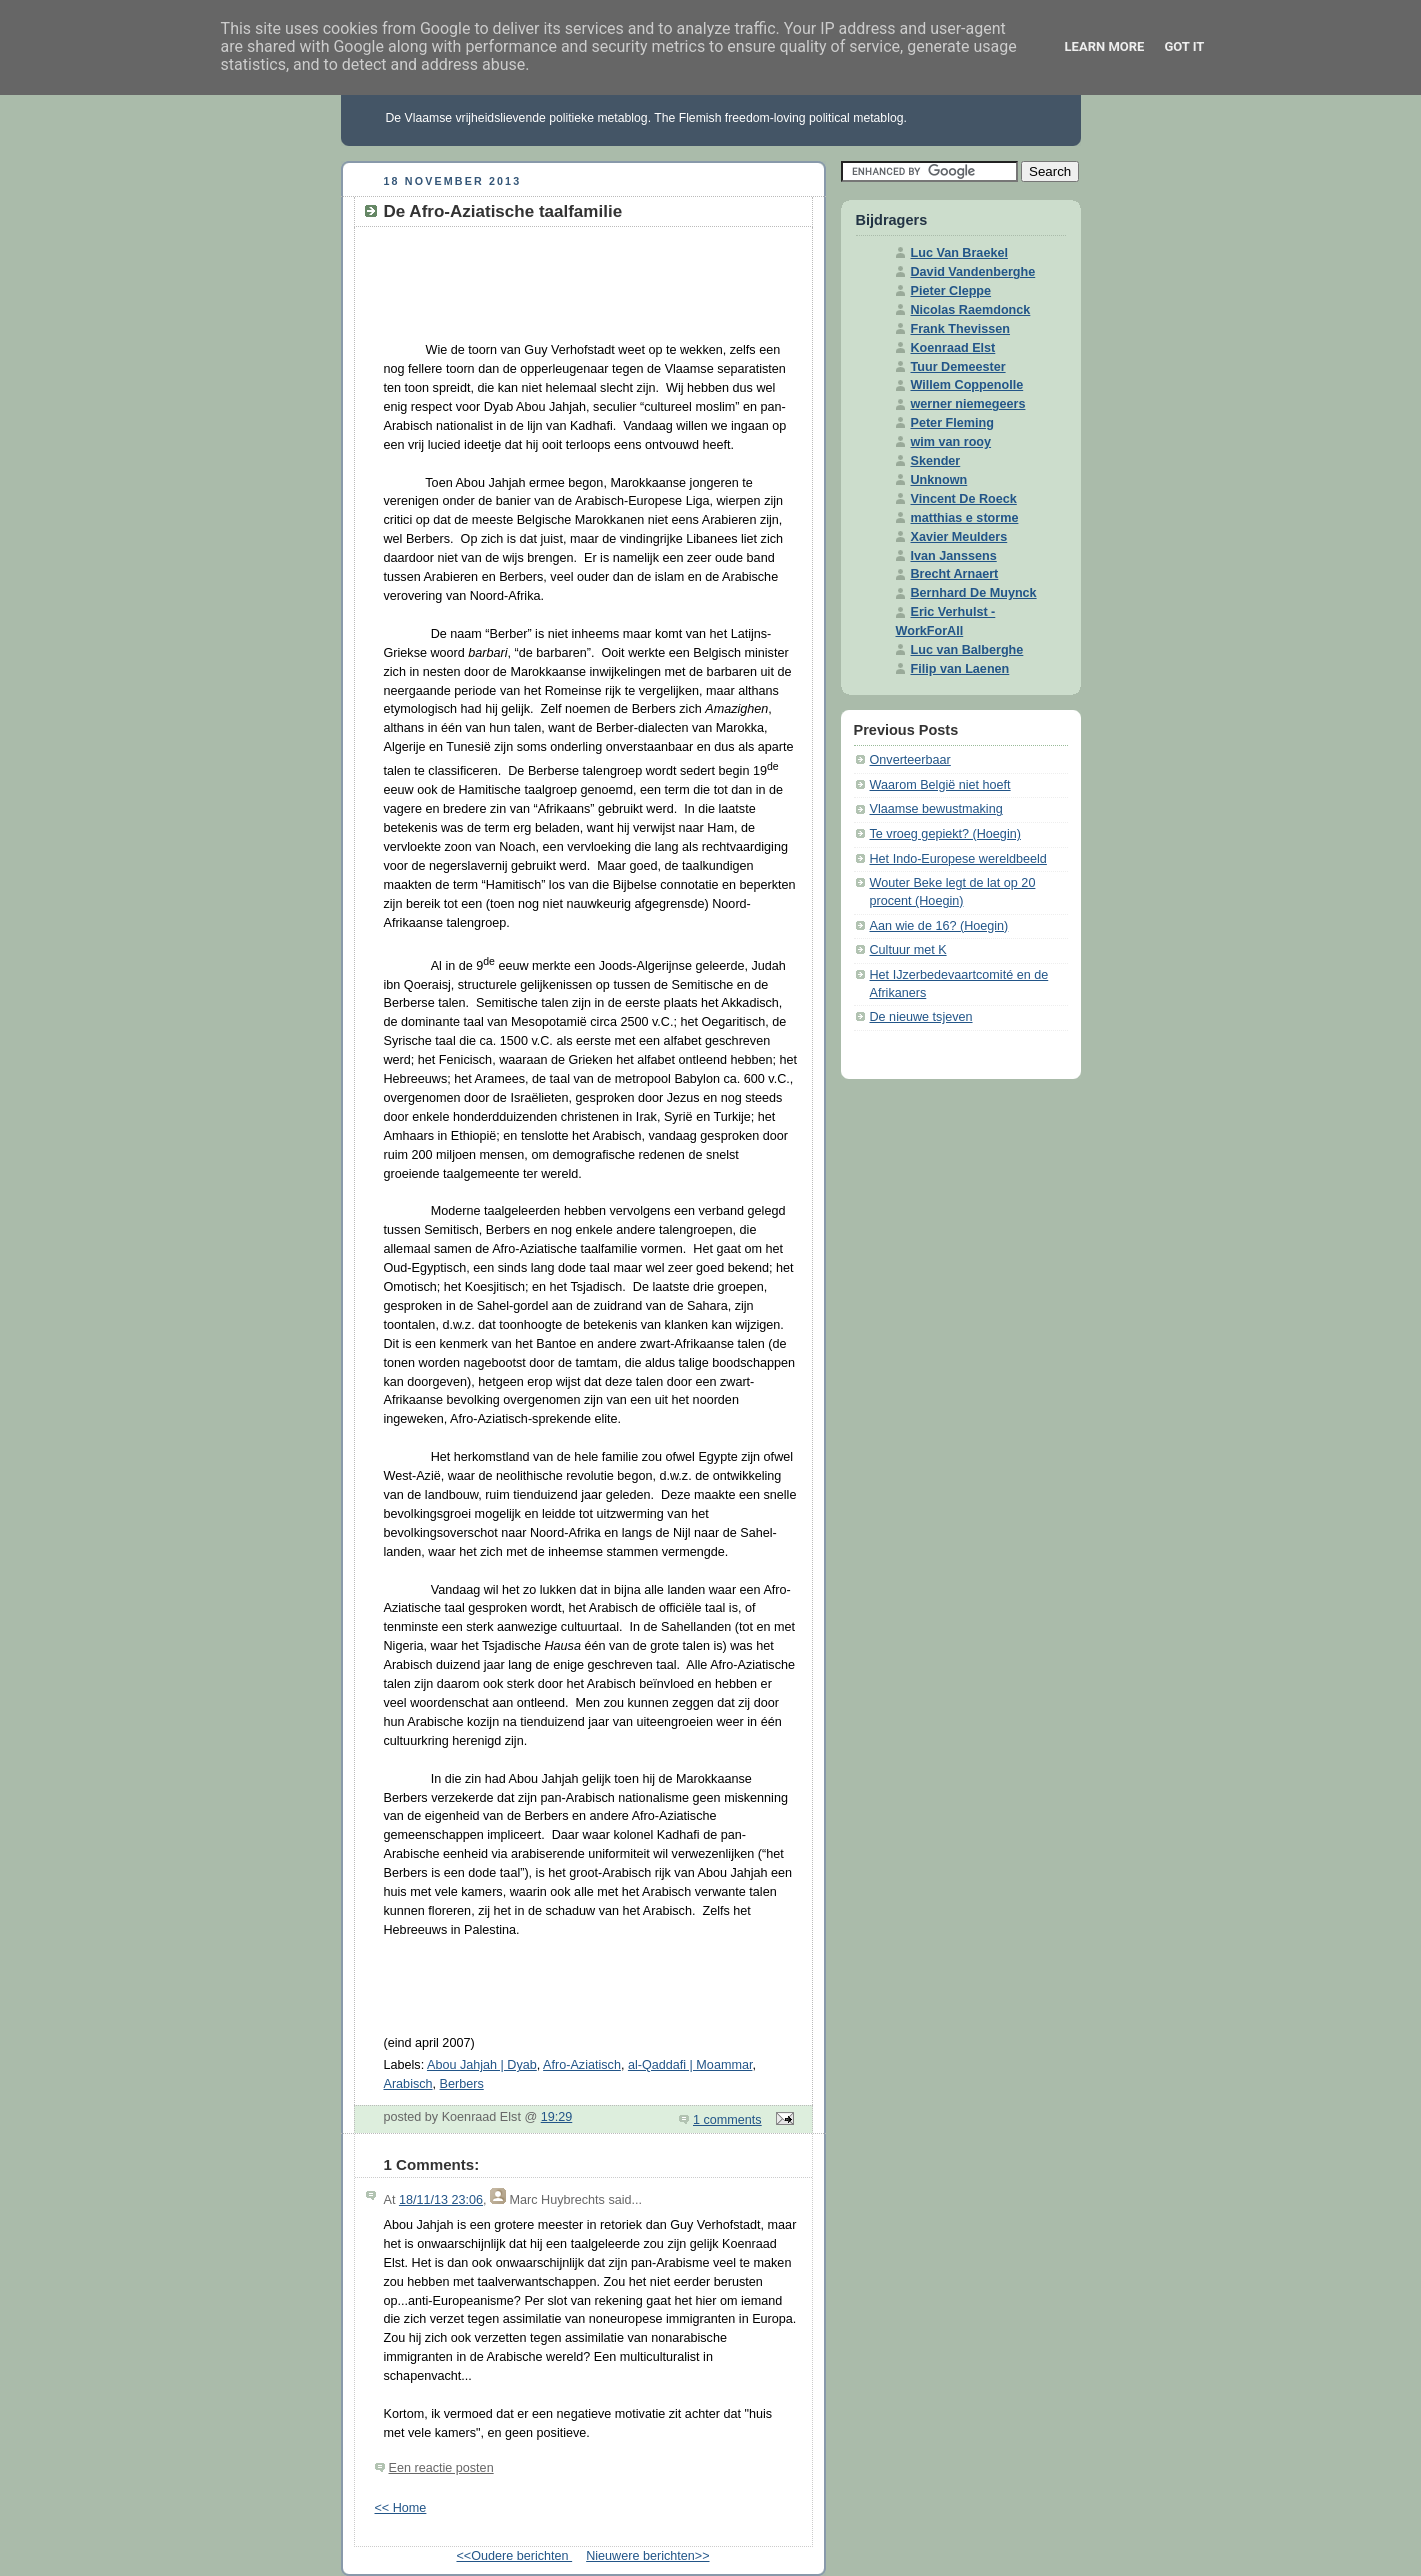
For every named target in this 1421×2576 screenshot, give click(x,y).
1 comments (727, 2120)
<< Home (401, 2508)
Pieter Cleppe (951, 291)
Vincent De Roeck (964, 499)
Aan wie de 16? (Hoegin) (939, 926)
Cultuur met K (908, 950)
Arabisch (408, 2084)
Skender (936, 461)
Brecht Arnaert (955, 574)
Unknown (939, 480)
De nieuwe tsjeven (921, 1017)
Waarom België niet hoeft (940, 785)
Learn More (1105, 46)
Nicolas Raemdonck (971, 310)
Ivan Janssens (954, 556)
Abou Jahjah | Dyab (482, 2065)
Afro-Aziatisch (582, 2065)
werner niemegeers (968, 404)
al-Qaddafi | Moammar (690, 2065)
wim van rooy (951, 442)
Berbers (462, 2084)
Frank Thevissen (961, 329)
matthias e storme (965, 518)
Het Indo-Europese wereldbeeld (958, 859)
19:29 (557, 2117)
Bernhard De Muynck (974, 593)
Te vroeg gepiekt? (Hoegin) (945, 834)
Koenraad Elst (953, 348)
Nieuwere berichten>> (647, 2556)
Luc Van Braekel (959, 253)
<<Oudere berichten (514, 2556)
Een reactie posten (441, 2468)
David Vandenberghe (973, 272)
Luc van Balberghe (967, 650)
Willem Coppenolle (967, 385)
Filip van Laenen (960, 669)
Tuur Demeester (958, 367)
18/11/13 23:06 (441, 2200)
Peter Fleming (952, 423)
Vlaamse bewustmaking (936, 809)
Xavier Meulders (959, 537)
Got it (1184, 46)
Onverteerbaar (910, 760)
